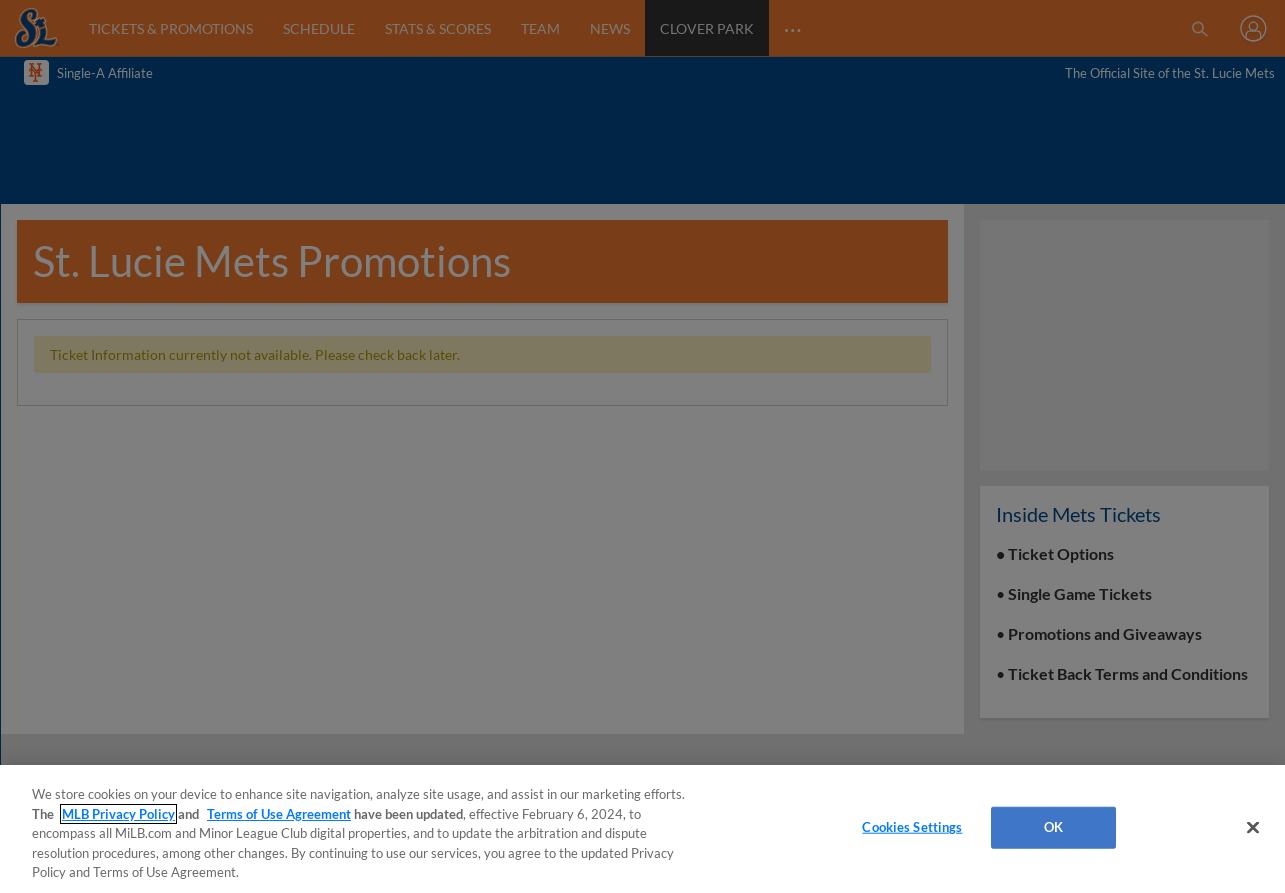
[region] (642, 829)
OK (1053, 827)
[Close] (1253, 828)
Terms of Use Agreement (279, 814)
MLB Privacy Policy (118, 814)
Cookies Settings (912, 827)
